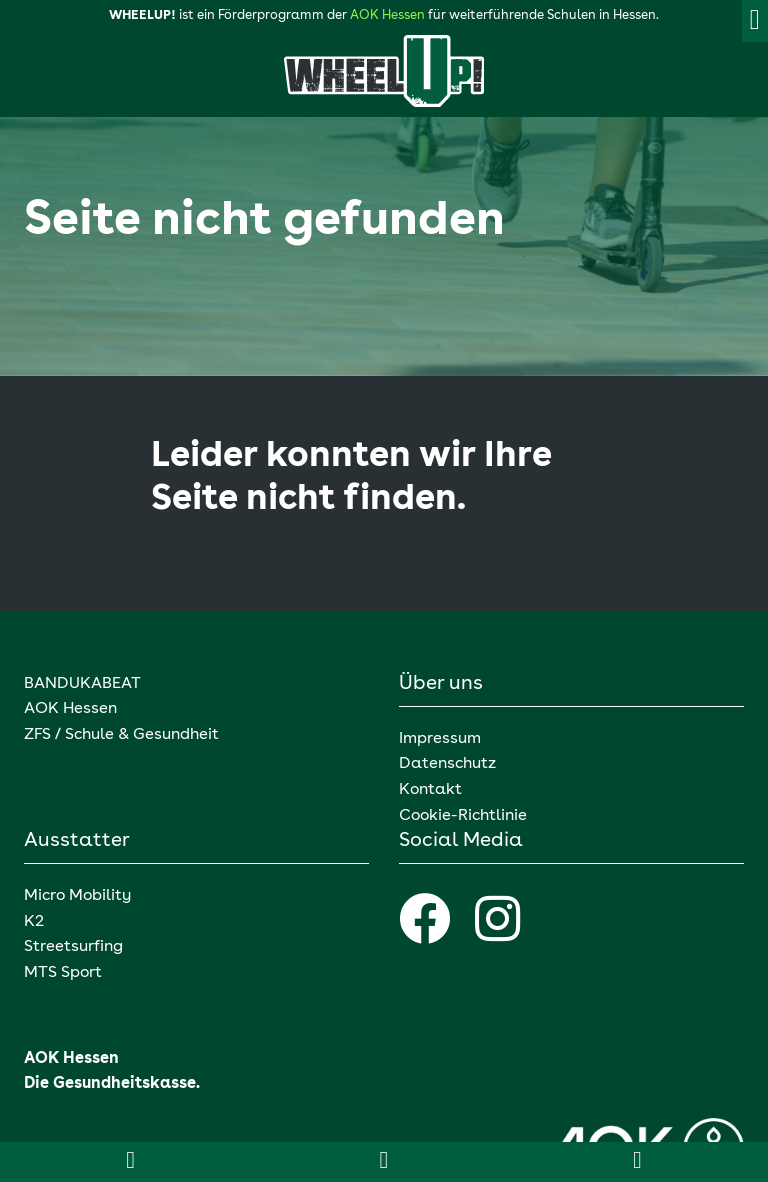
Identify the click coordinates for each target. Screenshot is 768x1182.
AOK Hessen (387, 15)
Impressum (440, 739)
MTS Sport (63, 973)
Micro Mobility (77, 896)
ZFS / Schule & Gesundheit (121, 735)
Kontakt (430, 790)
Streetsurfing (75, 947)
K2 (34, 922)
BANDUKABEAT (82, 684)
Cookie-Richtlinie (463, 816)
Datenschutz (447, 764)
